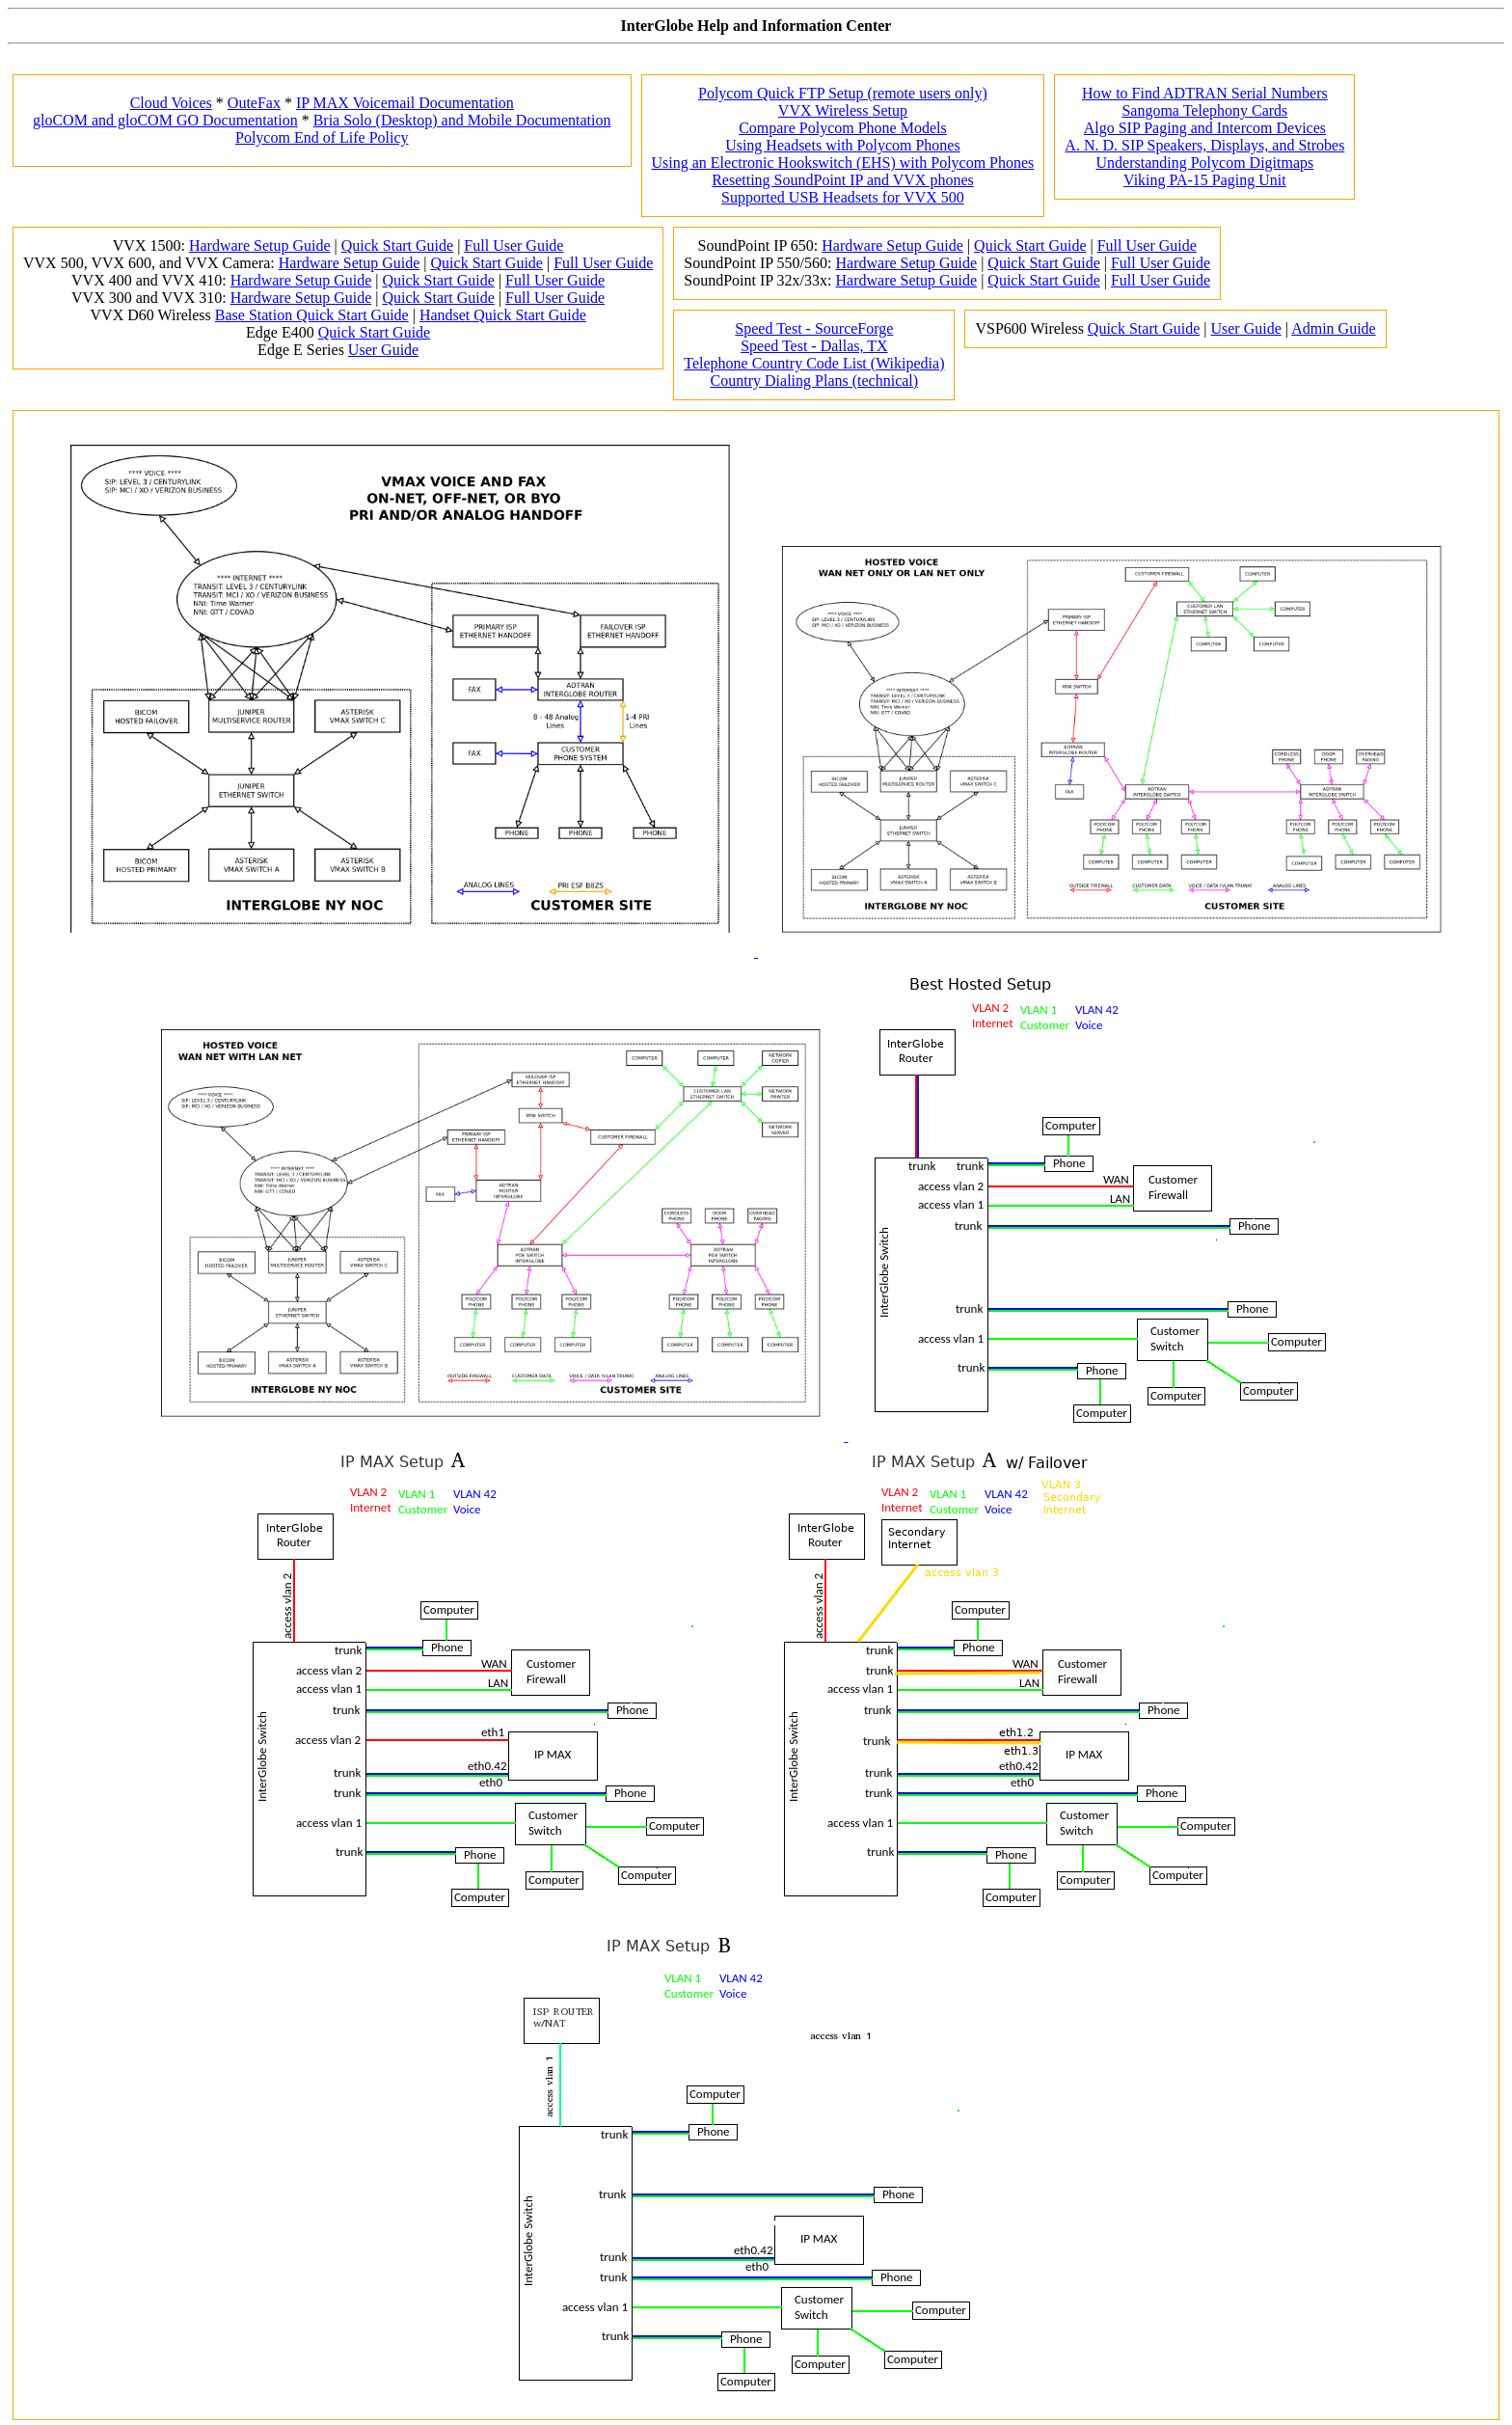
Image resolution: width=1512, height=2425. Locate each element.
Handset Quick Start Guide (502, 315)
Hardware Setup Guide (260, 245)
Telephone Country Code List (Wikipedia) (814, 363)
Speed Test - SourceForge (814, 328)
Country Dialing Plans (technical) (815, 380)
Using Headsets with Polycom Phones (842, 145)
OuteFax (254, 103)
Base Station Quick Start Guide (312, 315)
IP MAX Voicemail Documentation (405, 103)
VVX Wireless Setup (842, 110)
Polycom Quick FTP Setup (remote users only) (842, 93)
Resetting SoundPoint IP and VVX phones (843, 180)
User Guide (383, 349)
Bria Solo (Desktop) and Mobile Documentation (462, 120)
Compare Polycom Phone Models (843, 128)
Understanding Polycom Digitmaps (1204, 162)
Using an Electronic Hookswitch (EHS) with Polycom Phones (843, 162)
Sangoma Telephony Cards (1204, 110)
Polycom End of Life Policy (322, 137)
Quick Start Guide (397, 245)
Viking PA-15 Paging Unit (1204, 180)
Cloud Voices (171, 103)
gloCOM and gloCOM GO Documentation (165, 120)
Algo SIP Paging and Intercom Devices (1205, 128)
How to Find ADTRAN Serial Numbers (1205, 93)
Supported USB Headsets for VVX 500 (842, 197)
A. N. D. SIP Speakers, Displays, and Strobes (1204, 145)
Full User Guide (513, 245)
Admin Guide (1333, 328)
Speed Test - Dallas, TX (814, 346)
